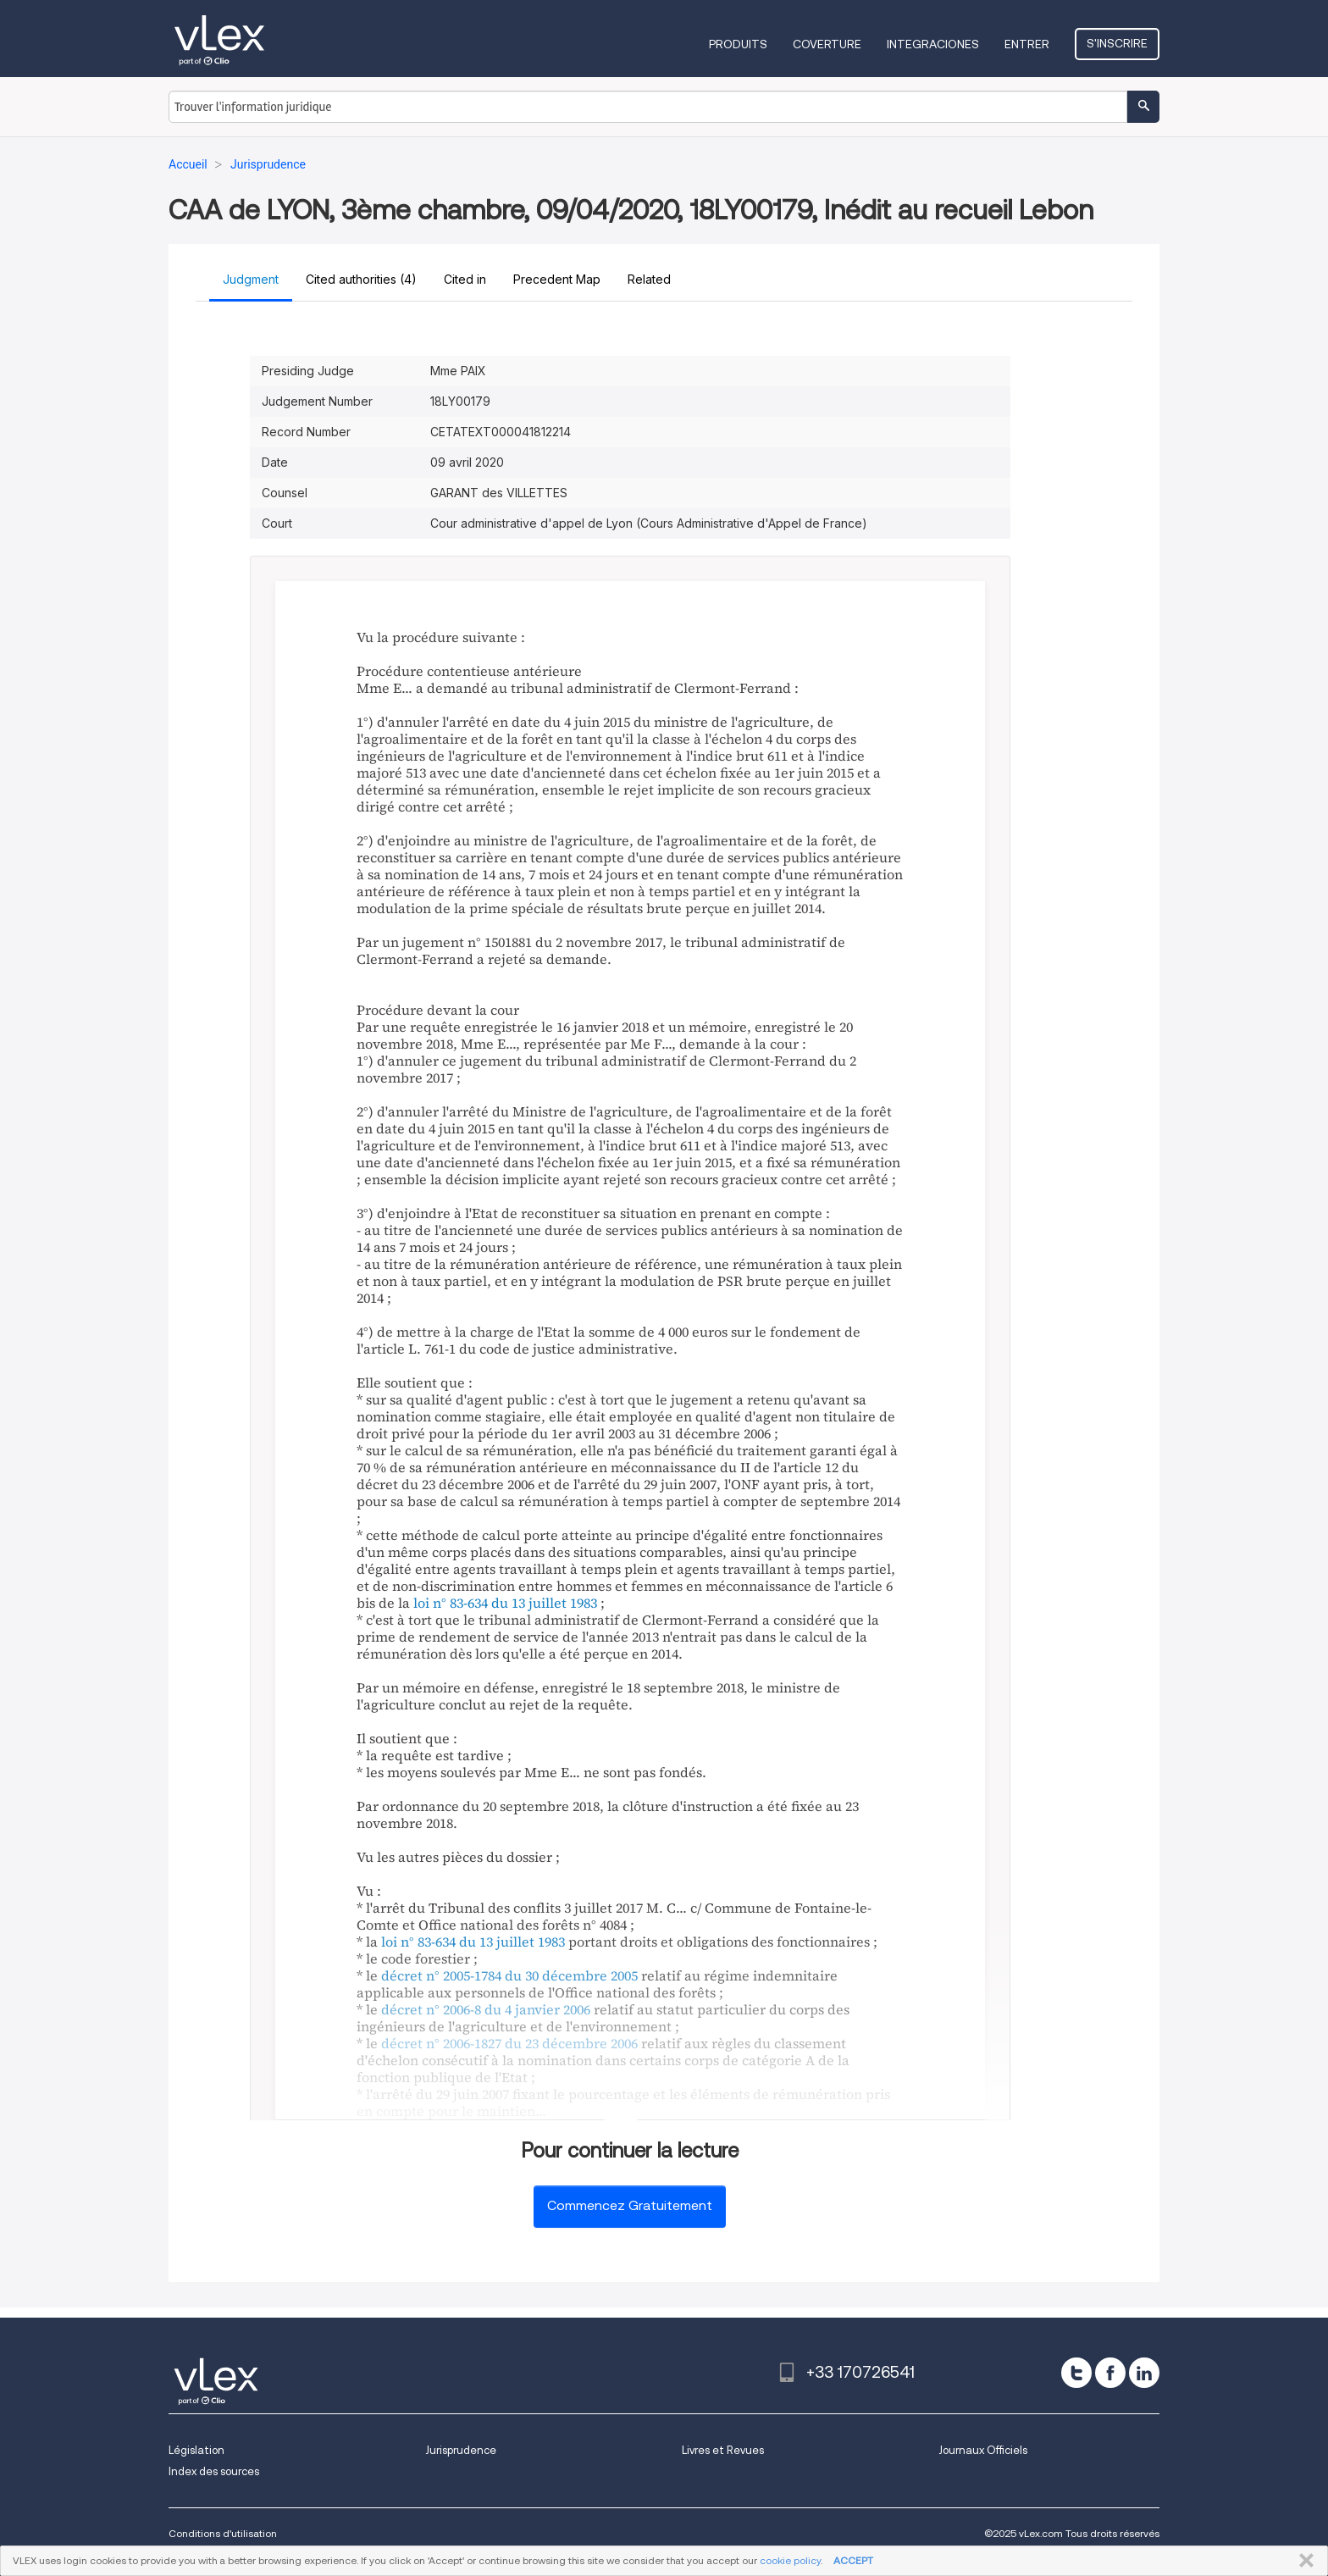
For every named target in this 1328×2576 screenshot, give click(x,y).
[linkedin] (1144, 2372)
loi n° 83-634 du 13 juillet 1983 (505, 1602)
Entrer (1026, 44)
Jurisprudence (460, 2450)
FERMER (1303, 2560)
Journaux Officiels (982, 2450)
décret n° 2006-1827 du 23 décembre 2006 (509, 2043)
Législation (196, 2450)
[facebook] (1110, 2372)
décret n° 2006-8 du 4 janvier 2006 (485, 2009)
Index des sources (214, 2471)
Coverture (827, 44)
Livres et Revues (723, 2450)
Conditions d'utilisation (223, 2533)
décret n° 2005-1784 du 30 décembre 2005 (509, 1975)
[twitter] (1076, 2372)
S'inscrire (1117, 43)
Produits (738, 44)
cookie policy (790, 2560)
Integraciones (933, 44)
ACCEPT (853, 2560)
